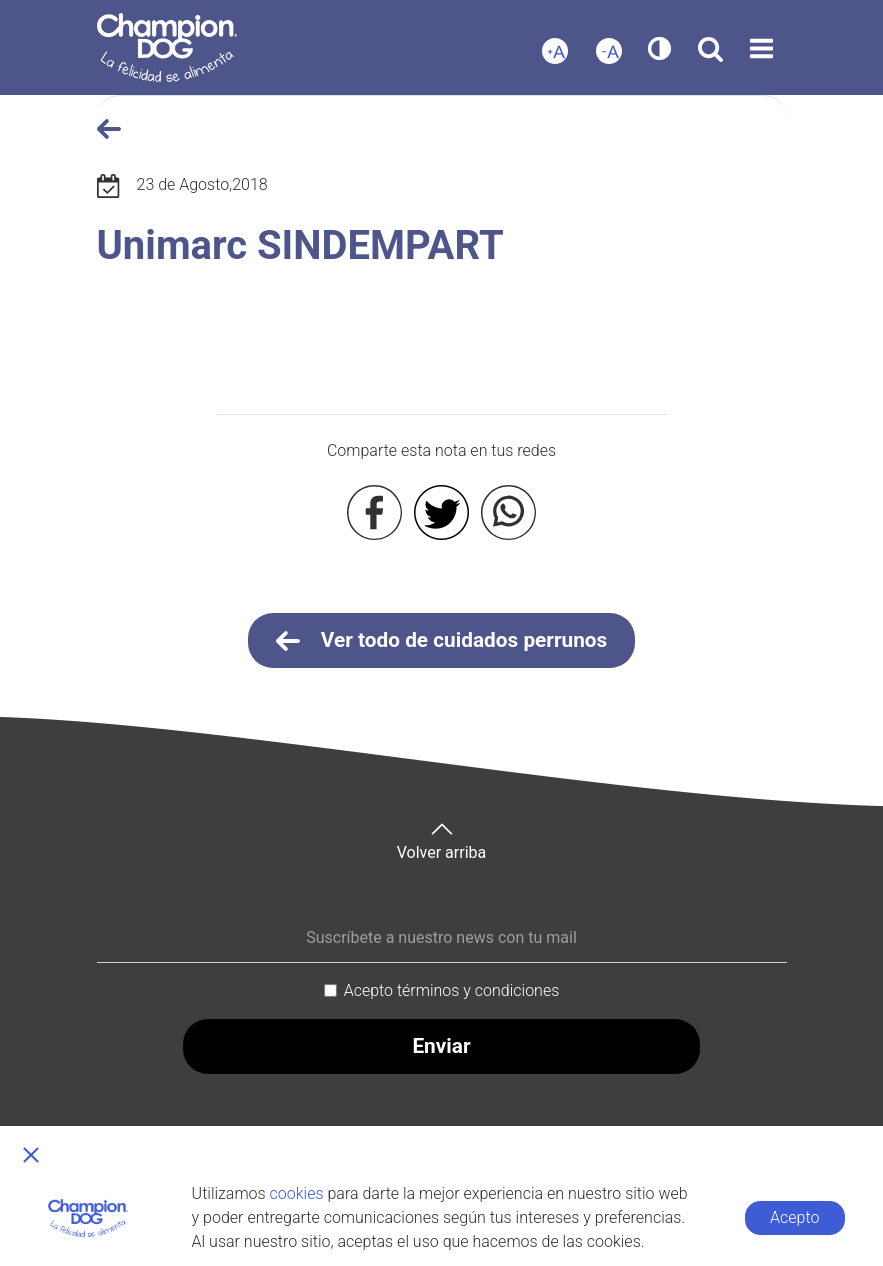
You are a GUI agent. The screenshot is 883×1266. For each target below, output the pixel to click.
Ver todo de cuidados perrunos (442, 641)
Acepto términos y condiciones (452, 990)
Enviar (441, 1046)
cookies (297, 1193)
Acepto (794, 1217)
